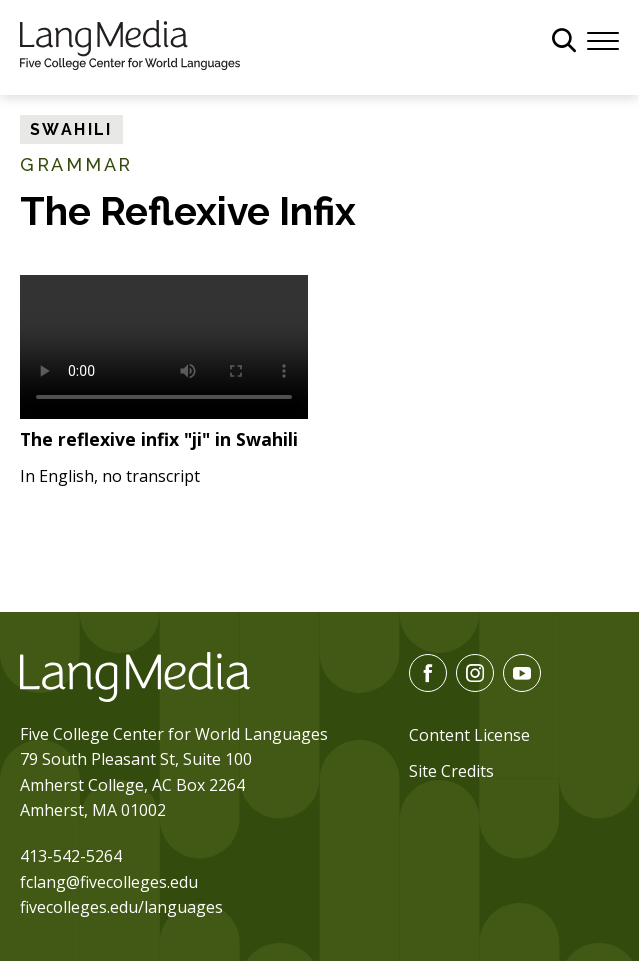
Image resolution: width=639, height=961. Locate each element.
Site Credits (451, 771)
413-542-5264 (71, 856)
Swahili (71, 129)
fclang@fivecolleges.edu (109, 882)
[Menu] (603, 39)
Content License (469, 735)
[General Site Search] (564, 40)
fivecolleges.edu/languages (121, 907)
